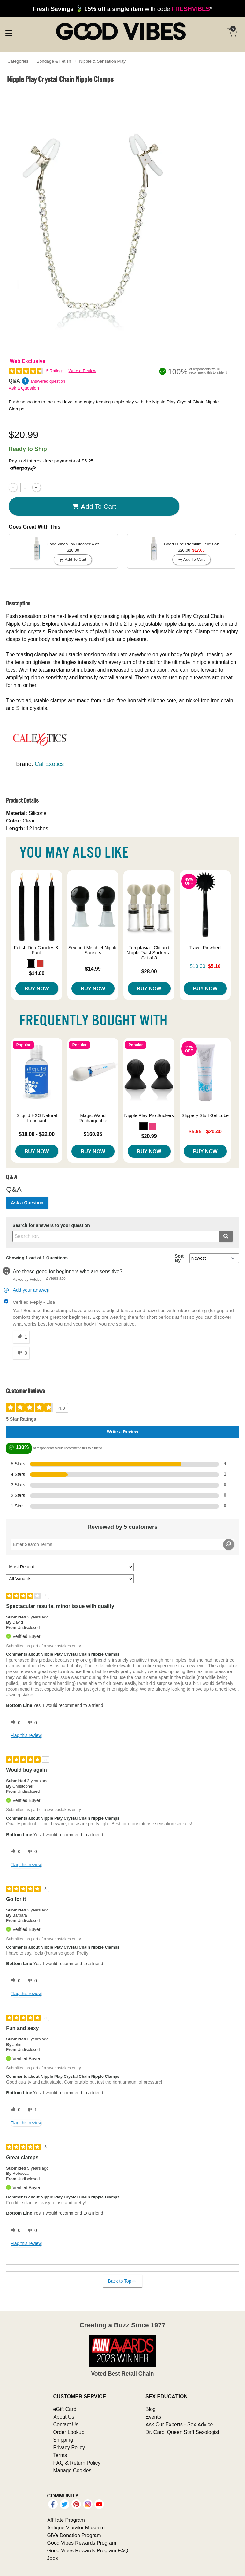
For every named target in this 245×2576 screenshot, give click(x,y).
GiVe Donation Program (74, 2535)
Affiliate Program (66, 2520)
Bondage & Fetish (54, 61)
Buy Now (37, 988)
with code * (122, 8)
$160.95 (93, 1134)
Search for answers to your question (51, 1225)
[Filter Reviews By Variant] (70, 1578)
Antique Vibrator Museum (76, 2527)
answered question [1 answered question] (47, 381)
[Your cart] (232, 32)
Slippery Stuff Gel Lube (205, 1115)
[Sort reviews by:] (70, 1567)
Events (153, 2417)
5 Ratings (55, 370)
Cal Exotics (49, 764)
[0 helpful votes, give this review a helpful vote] (14, 1722)
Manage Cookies (72, 2470)
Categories (17, 61)
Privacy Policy (69, 2447)
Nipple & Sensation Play (102, 61)
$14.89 (37, 973)
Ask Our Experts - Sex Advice (179, 2424)
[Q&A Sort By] (214, 1258)
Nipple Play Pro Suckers (149, 1115)
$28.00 (149, 971)
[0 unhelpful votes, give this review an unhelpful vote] (31, 1722)
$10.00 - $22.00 (37, 1134)
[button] (31, 963)
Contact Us (65, 2424)
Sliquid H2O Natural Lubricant (37, 1118)
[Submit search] (226, 1236)
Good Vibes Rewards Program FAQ (87, 2550)
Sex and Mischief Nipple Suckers (92, 950)
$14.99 (93, 968)
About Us (63, 2417)
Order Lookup (69, 2432)
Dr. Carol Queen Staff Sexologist (182, 2432)
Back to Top (122, 2281)
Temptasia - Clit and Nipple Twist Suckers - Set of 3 (149, 953)
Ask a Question (24, 388)
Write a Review (82, 370)
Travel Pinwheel (205, 947)
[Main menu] (8, 32)
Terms (60, 2455)
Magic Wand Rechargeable (92, 1118)
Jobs (52, 2558)
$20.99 (149, 1136)
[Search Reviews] (122, 1544)
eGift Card (65, 2409)
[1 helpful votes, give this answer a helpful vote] (21, 1337)
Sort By (179, 1258)
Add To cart (94, 506)
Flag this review (26, 1735)
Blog (150, 2409)
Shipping (63, 2440)
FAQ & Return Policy (76, 2463)
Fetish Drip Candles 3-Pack (37, 950)
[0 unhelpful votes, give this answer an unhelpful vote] (21, 1353)
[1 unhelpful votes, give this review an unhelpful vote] (31, 2110)
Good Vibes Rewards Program (81, 2543)
